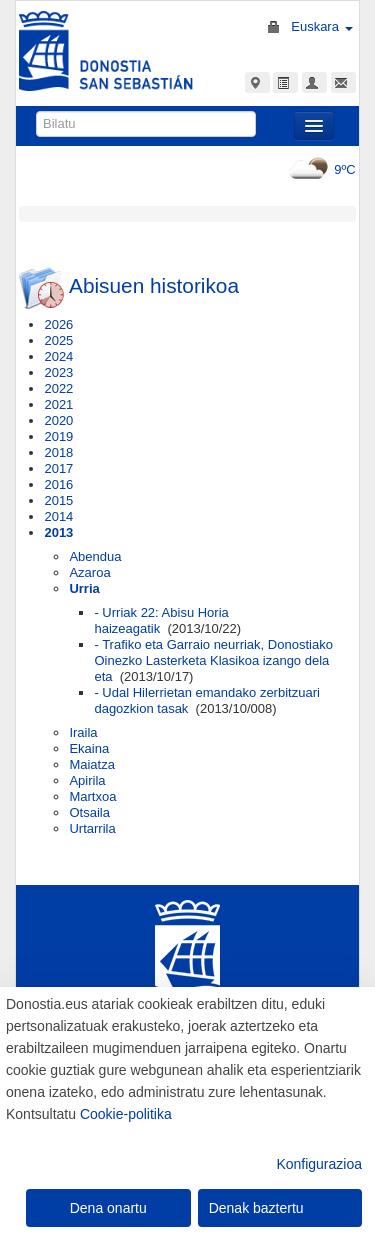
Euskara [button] (321, 26)
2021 (58, 404)
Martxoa (92, 796)
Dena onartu (108, 1208)
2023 (58, 372)
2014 (58, 516)
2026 (58, 324)
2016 (58, 484)
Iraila (83, 732)
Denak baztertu (256, 1208)
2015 (58, 500)
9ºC (319, 169)
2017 (58, 468)
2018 (58, 452)
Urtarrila (92, 828)
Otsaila (89, 812)
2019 (58, 436)
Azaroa (89, 572)
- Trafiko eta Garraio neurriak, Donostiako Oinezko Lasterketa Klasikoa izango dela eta (213, 660)
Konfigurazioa (319, 1164)
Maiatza (92, 764)
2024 (58, 356)
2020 (58, 420)
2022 (58, 388)
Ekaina (89, 748)
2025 (58, 340)
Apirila (87, 780)
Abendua (95, 556)
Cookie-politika (126, 1114)
